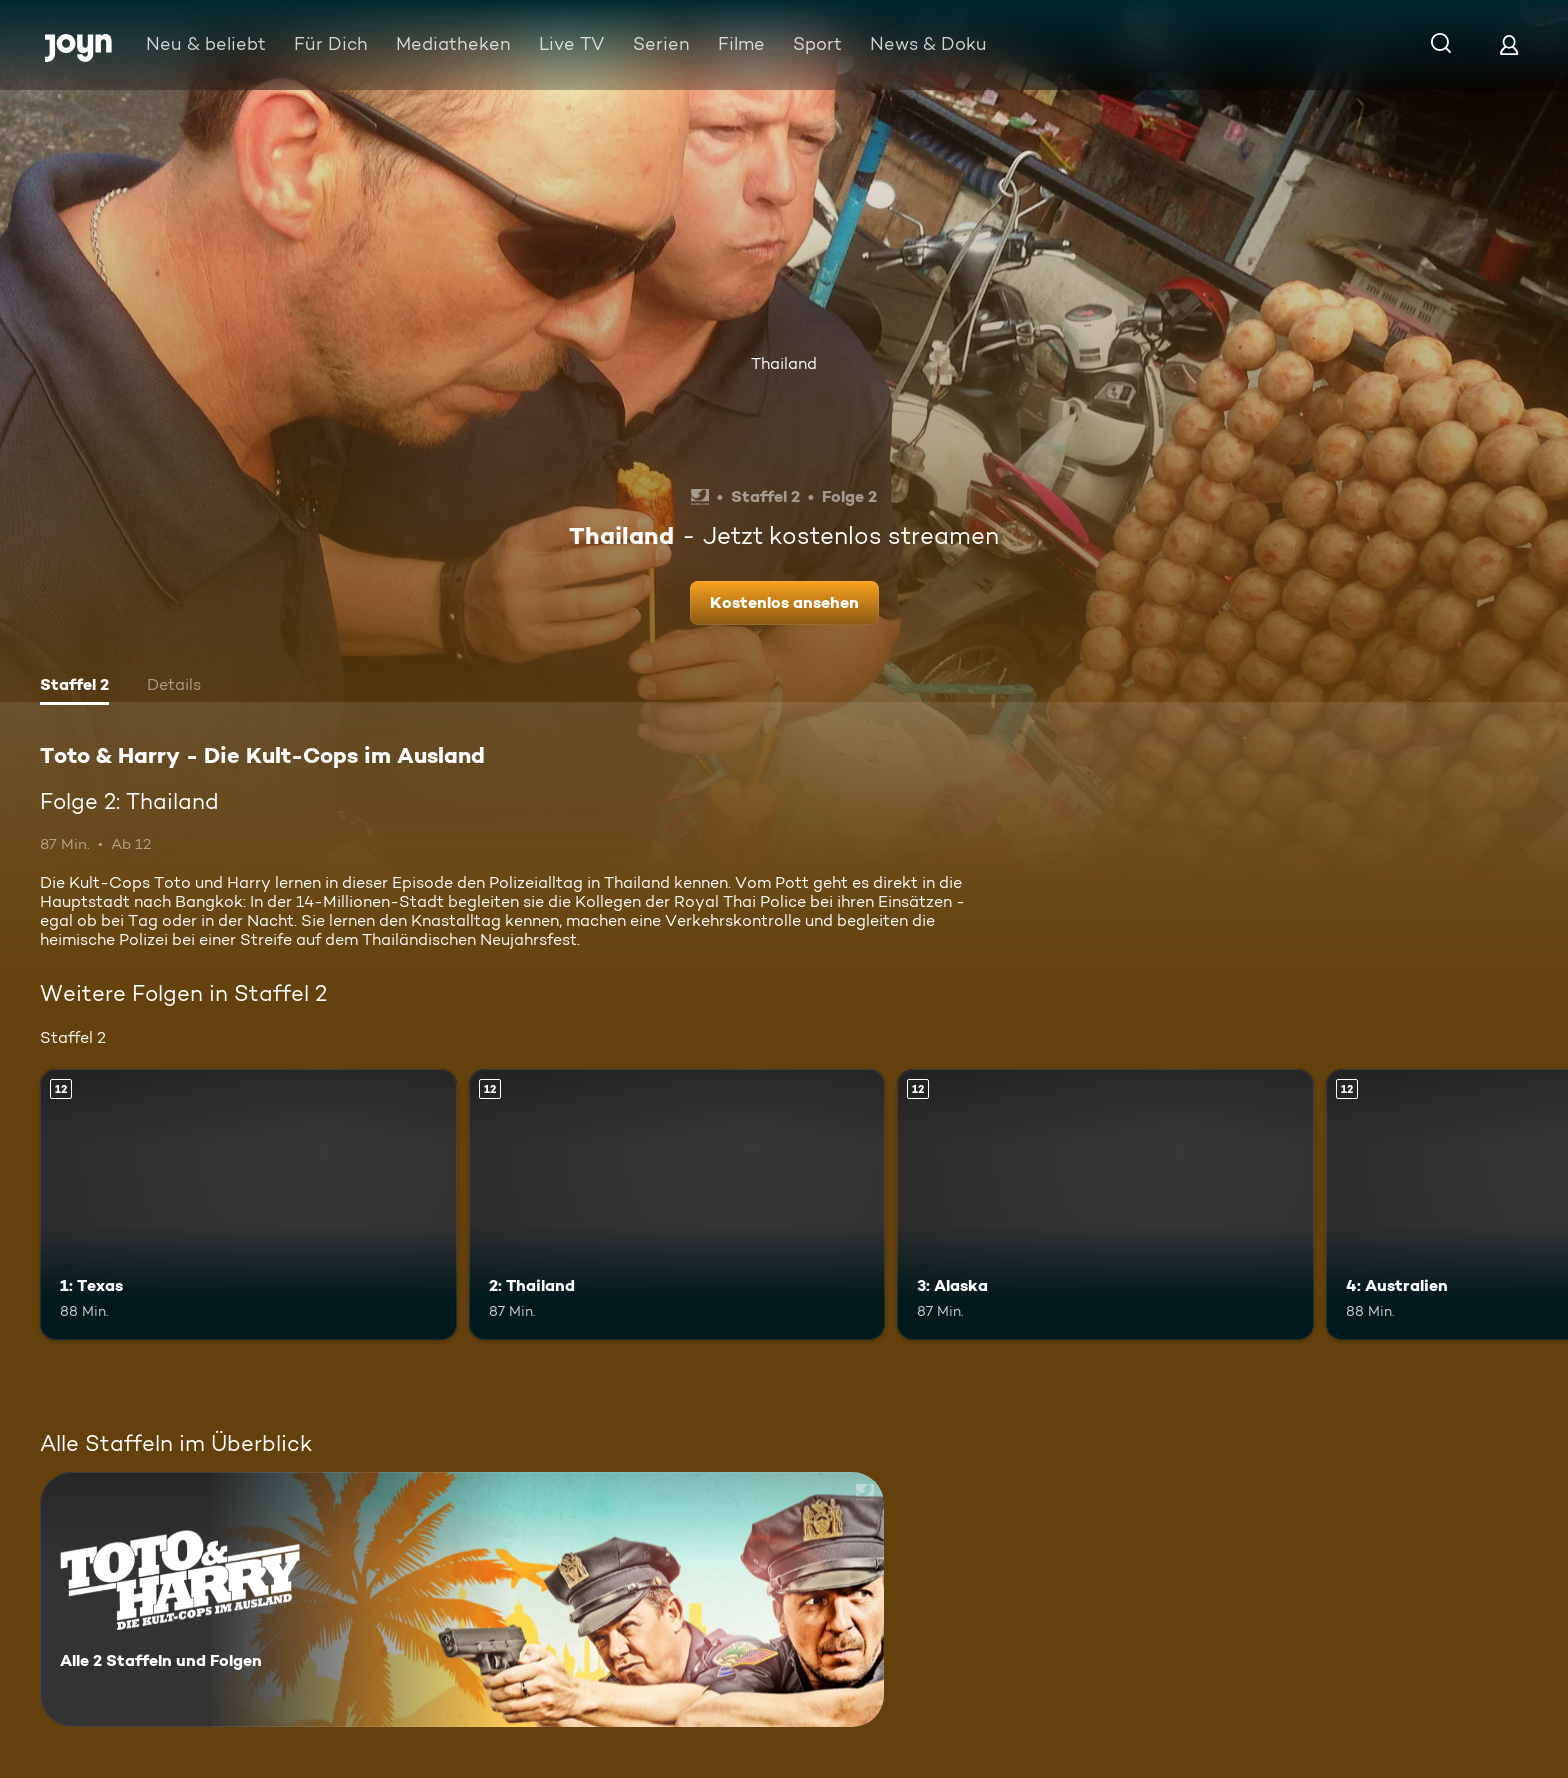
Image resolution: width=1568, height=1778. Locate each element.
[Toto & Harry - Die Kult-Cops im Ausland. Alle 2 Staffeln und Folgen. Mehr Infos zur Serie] (462, 1599)
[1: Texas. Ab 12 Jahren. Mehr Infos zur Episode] (248, 1204)
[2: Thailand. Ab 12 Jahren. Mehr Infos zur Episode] (677, 1204)
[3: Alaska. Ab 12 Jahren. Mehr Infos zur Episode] (1105, 1204)
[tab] (74, 687)
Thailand (784, 363)
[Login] (1509, 44)
